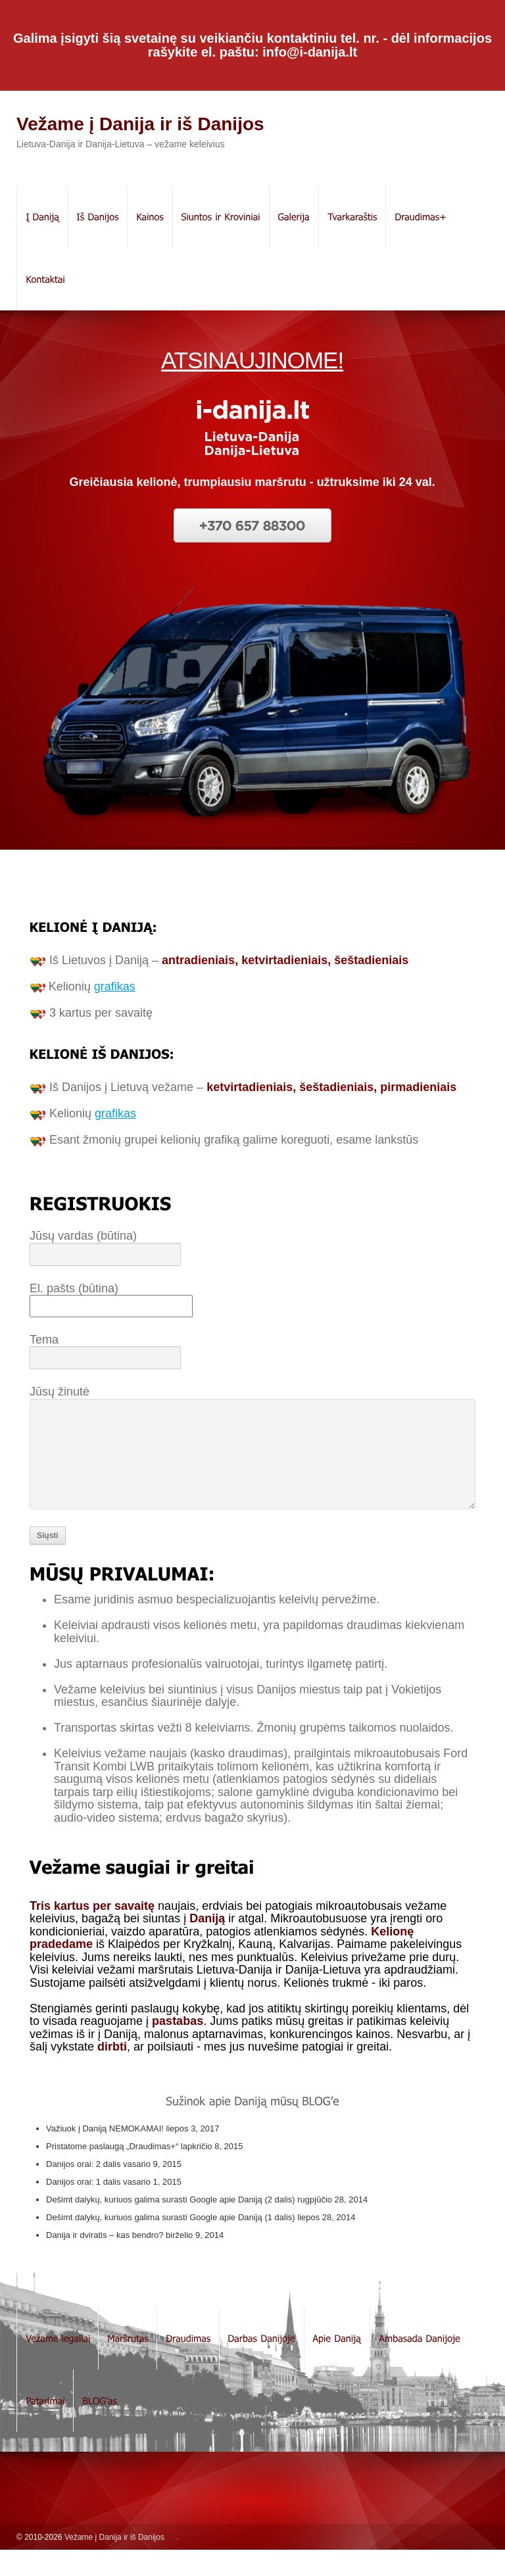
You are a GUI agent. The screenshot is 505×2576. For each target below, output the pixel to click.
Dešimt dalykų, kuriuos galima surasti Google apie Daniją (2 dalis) (170, 2226)
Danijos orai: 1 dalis (83, 2208)
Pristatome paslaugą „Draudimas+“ (112, 2172)
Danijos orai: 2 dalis (83, 2190)
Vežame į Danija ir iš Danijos (140, 124)
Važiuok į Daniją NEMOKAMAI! (105, 2155)
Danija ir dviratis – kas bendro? (104, 2261)
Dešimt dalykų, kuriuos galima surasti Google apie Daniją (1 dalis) (170, 2243)
